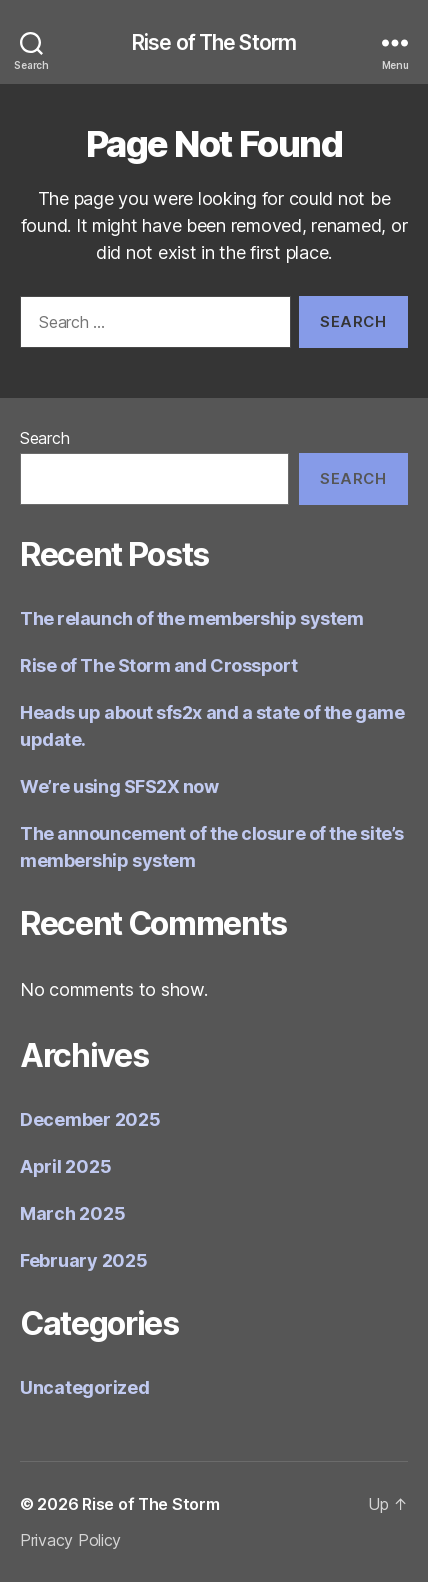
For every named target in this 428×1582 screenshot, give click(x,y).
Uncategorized (85, 1387)
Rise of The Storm (214, 42)
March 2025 (72, 1213)
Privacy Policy (70, 1540)
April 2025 (65, 1166)
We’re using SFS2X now (119, 786)
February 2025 (84, 1260)
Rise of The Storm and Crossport (158, 665)
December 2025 (90, 1119)
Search (44, 438)
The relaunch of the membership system (191, 618)
